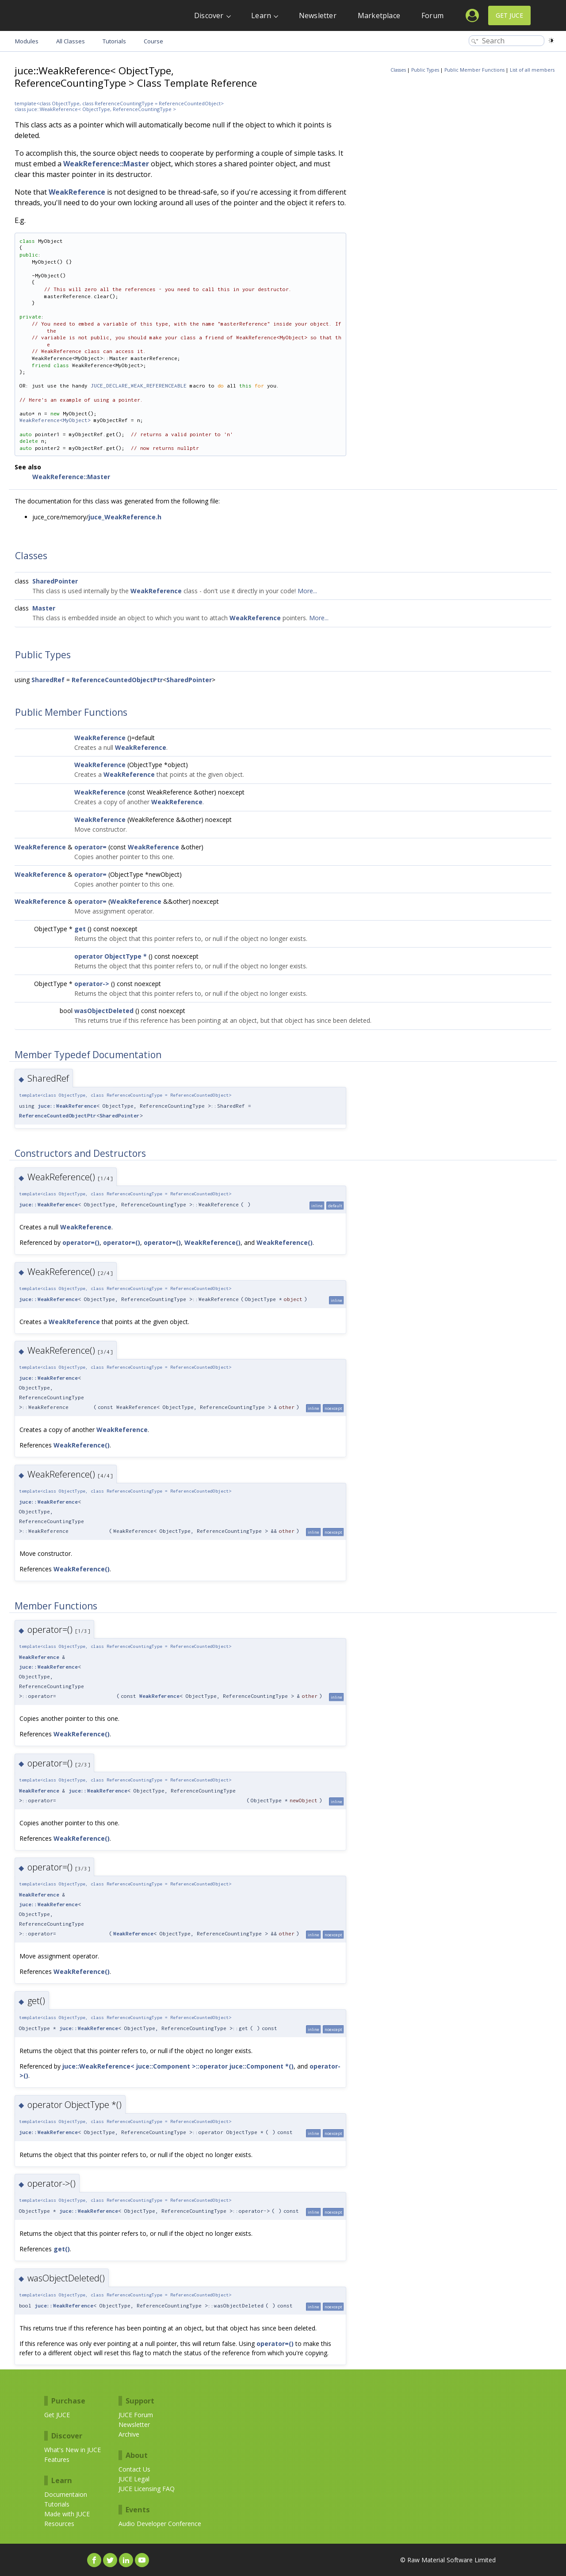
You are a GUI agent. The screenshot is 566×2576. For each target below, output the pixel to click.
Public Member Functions (474, 70)
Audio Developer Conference (160, 2523)
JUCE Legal (134, 2479)
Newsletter (318, 15)
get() (62, 2249)
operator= (90, 847)
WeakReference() (212, 1242)
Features (56, 2459)
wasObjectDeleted (104, 1010)
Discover (209, 15)
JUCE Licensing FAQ (147, 2488)
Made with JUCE (67, 2514)
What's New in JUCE (72, 2449)
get (80, 929)
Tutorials (56, 2504)
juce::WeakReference (67, 1106)
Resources (59, 2523)
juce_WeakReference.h (124, 517)
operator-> (91, 983)
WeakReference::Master (106, 164)
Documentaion (65, 2494)
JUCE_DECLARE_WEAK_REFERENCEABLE (139, 385)
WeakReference (77, 192)
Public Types (425, 70)
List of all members (532, 70)
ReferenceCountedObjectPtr (117, 680)
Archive (129, 2434)
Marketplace (379, 15)
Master (43, 608)
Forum (432, 15)
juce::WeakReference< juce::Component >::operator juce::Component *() (178, 2066)
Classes (398, 70)
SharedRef (48, 680)
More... (307, 591)
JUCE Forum (136, 2415)
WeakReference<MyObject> (55, 420)
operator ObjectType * (110, 956)
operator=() (80, 1242)
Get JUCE (509, 15)
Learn (261, 15)
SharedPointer (55, 581)
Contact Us (134, 2469)
